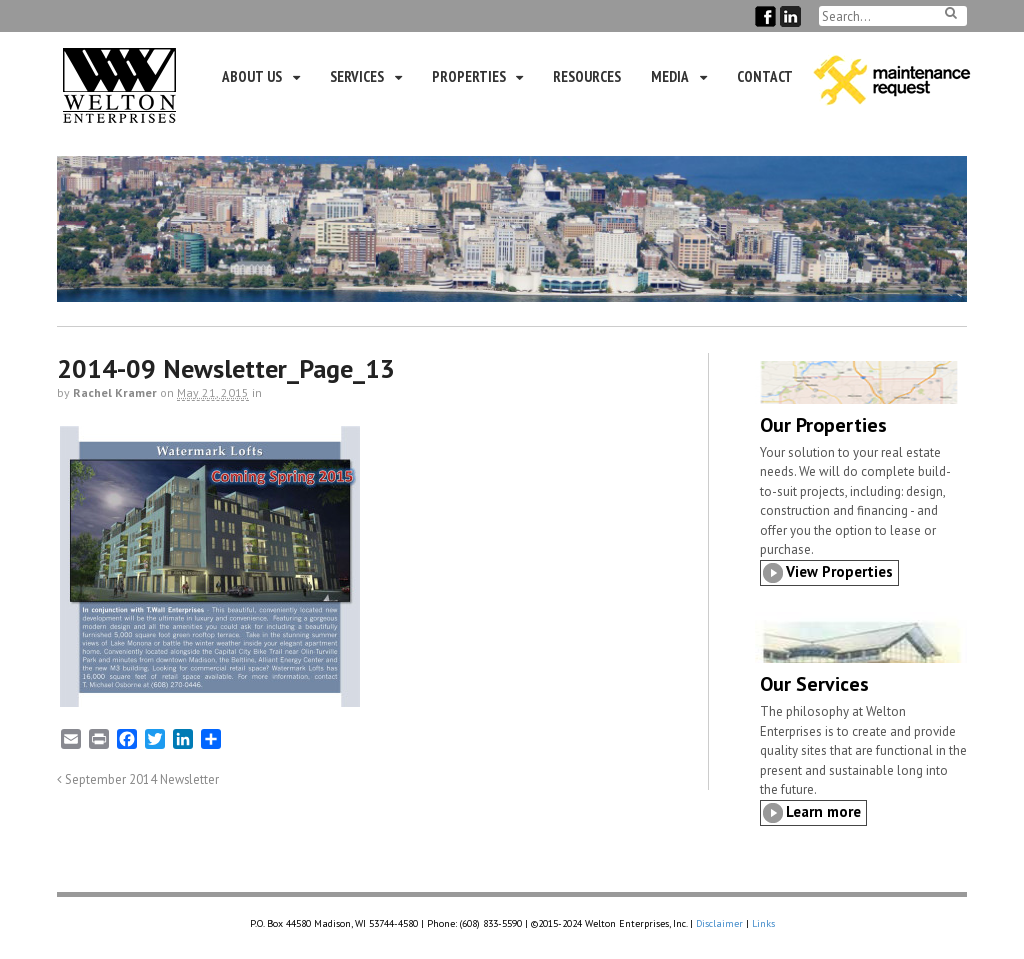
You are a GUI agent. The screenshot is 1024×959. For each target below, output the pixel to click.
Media (670, 76)
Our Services (814, 684)
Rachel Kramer (115, 392)
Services (357, 76)
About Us (252, 76)
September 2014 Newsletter (138, 779)
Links (763, 923)
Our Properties (823, 425)
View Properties (839, 571)
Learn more (823, 811)
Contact (765, 76)
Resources (587, 76)
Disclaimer (719, 923)
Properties (469, 76)
